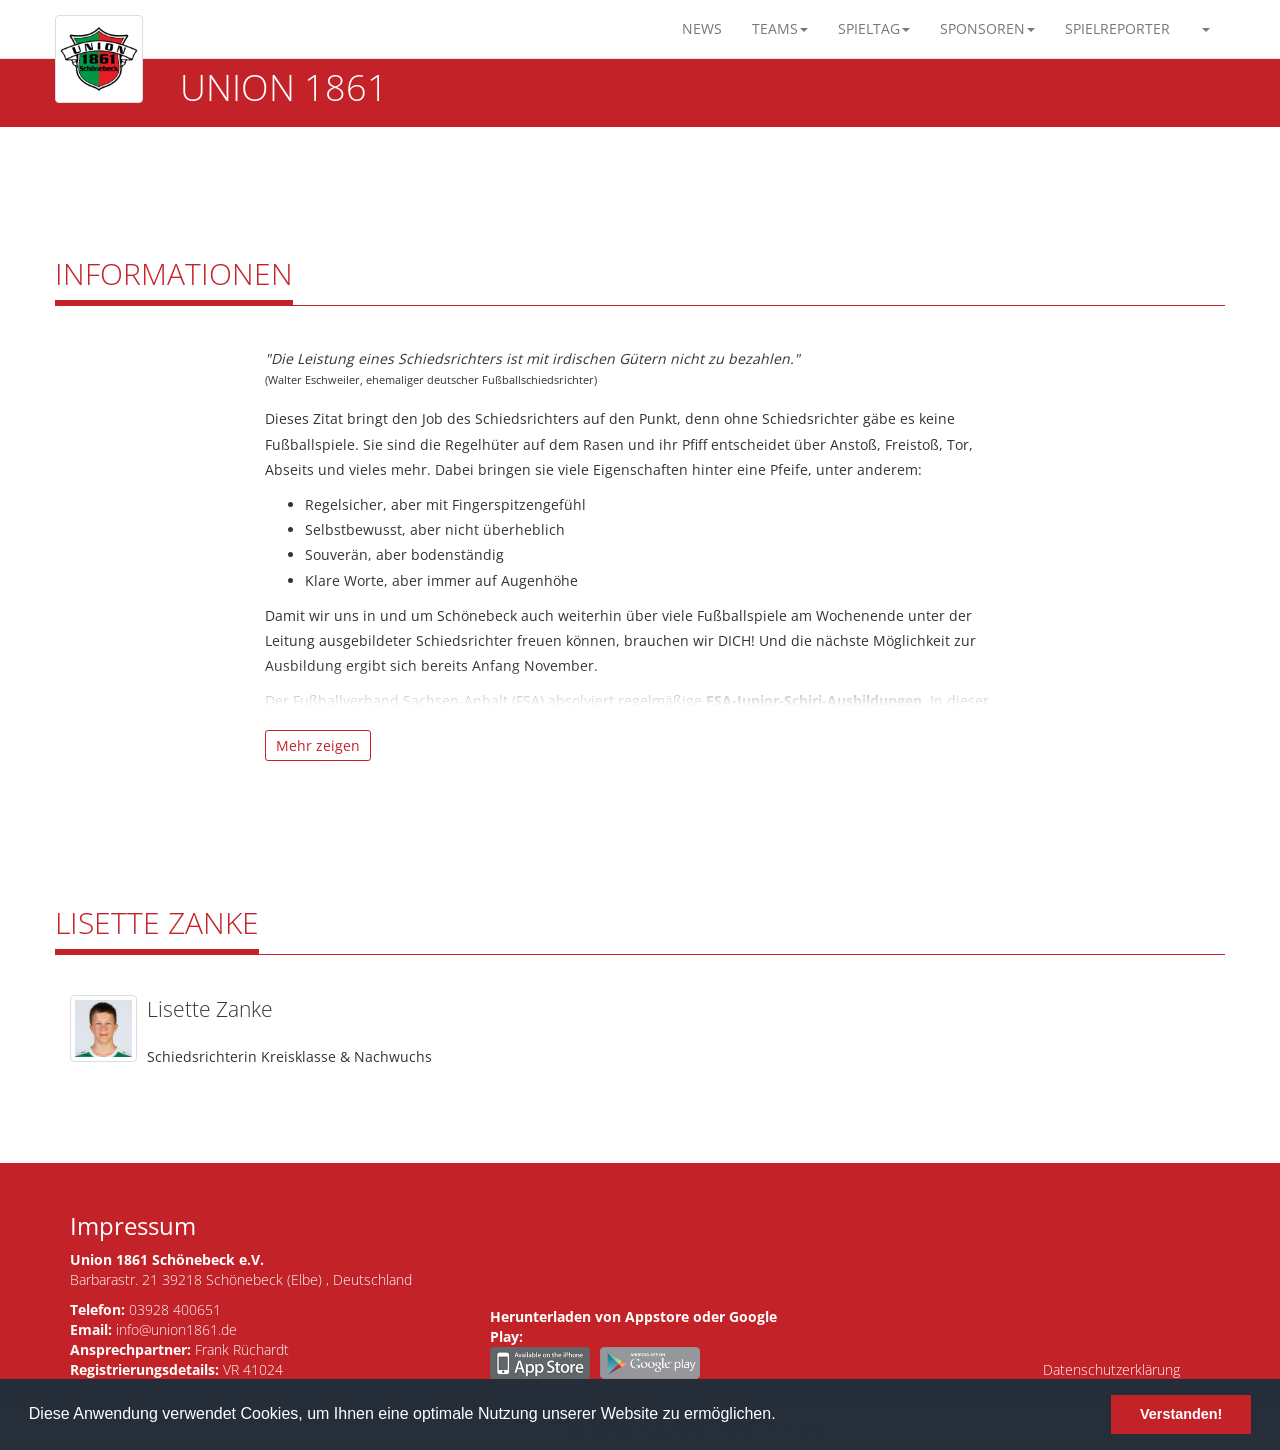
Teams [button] (780, 28)
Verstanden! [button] (1181, 1414)
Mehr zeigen (318, 745)
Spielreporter (1117, 28)
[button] (1205, 29)
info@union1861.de (176, 1329)
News (702, 28)
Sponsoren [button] (987, 28)
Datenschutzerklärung (1111, 1369)
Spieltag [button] (874, 28)
